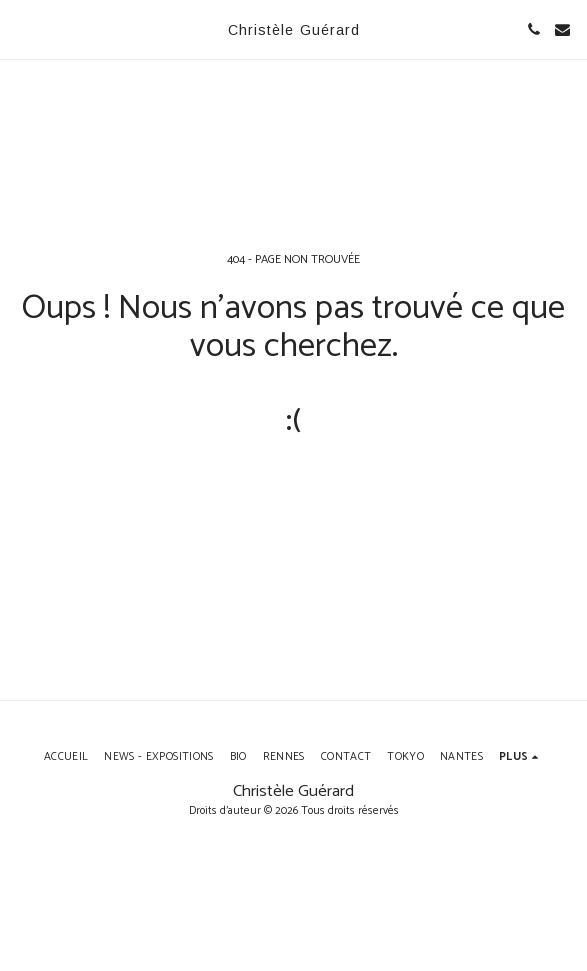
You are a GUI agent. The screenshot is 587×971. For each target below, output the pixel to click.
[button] (22, 28)
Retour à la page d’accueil (293, 492)
